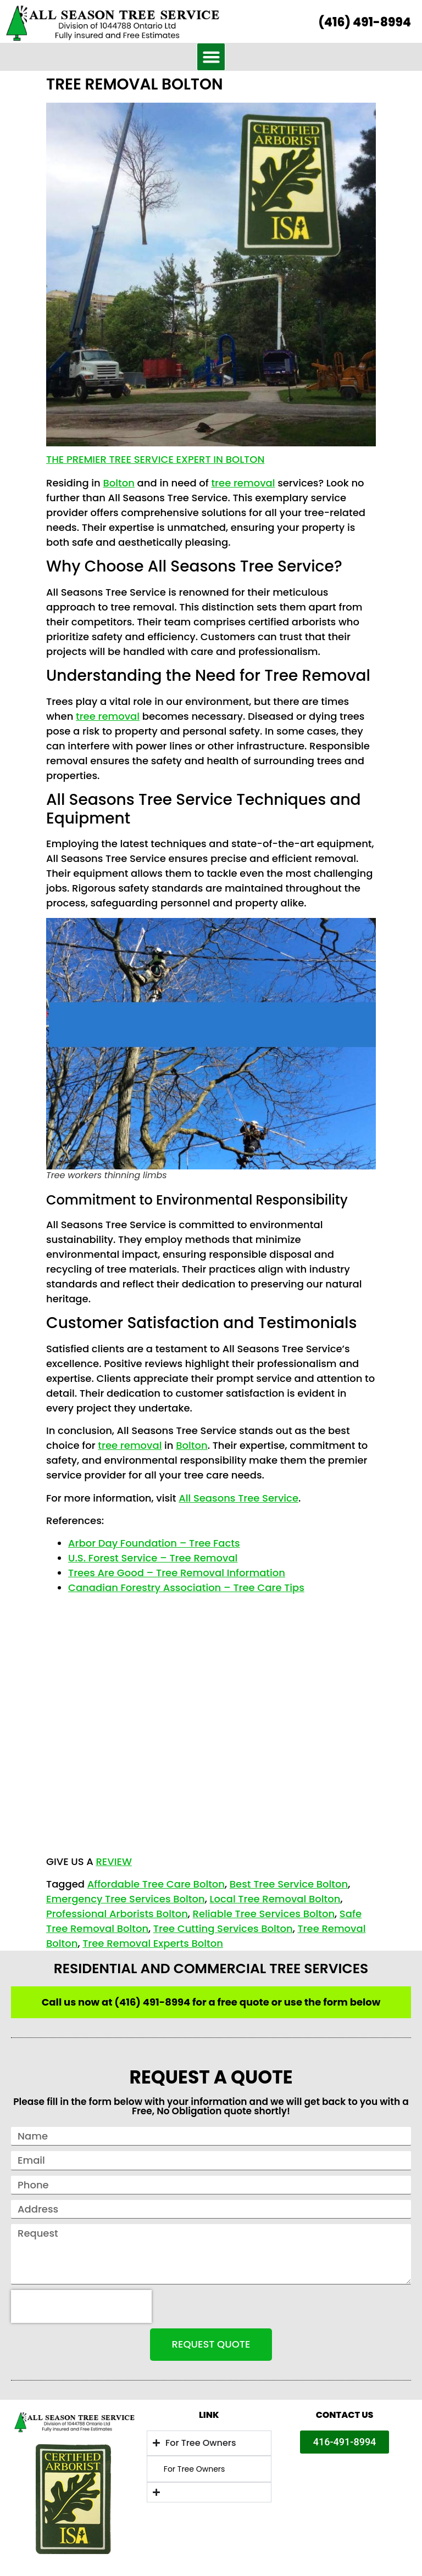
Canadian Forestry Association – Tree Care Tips (186, 1587)
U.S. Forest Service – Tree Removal (152, 1558)
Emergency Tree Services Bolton (125, 1899)
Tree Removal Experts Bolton (152, 1943)
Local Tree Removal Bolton (274, 1899)
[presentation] (81, 2306)
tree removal (243, 483)
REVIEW (113, 1861)
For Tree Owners (194, 2468)
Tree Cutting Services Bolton (223, 1928)
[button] (211, 57)
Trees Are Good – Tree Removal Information (176, 1573)
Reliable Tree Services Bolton (264, 1913)
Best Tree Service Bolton (289, 1884)
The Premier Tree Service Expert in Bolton (155, 459)
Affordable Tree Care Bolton (156, 1884)
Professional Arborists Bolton (117, 1913)
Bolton (118, 483)
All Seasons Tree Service (238, 1498)
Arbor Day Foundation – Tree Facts (154, 1543)
